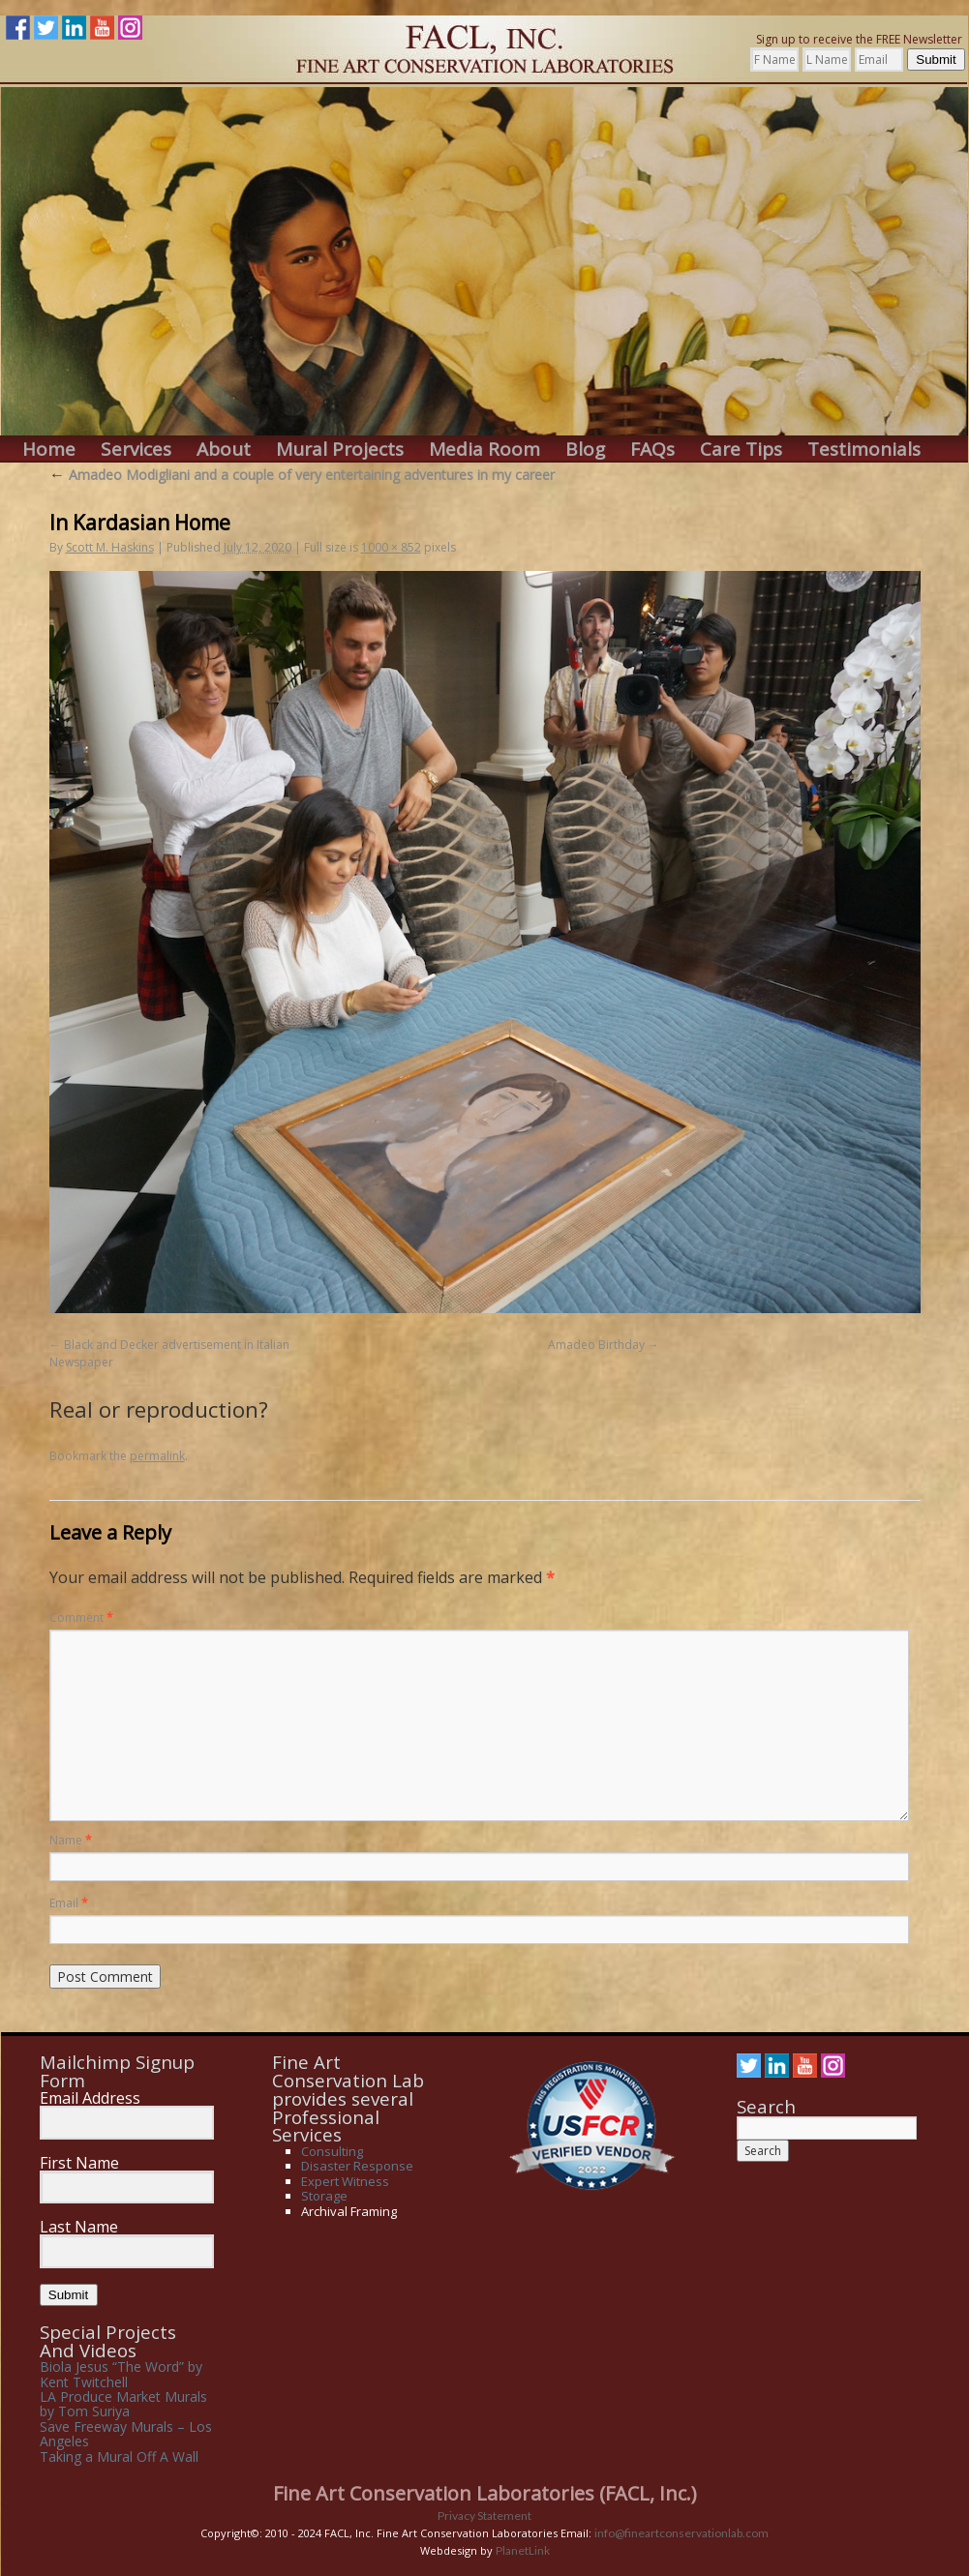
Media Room (484, 449)
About (224, 449)
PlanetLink (523, 2550)
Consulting (332, 2151)
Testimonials (864, 449)
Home (49, 449)
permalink (157, 1456)
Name (70, 1840)
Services (136, 449)
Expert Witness (345, 2181)
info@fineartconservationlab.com (681, 2533)
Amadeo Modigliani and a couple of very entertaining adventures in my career (302, 474)
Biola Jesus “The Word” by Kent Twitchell (121, 2373)
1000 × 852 (391, 547)
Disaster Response (357, 2165)
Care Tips (741, 449)
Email (68, 1903)
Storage (324, 2195)
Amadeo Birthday (596, 1344)
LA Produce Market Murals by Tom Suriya (123, 2403)
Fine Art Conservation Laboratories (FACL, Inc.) (485, 2493)
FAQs (652, 449)
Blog (585, 449)
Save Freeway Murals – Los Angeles (126, 2433)
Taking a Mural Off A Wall (119, 2456)
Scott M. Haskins (110, 547)
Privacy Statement (484, 2515)
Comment (81, 1617)
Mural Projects (340, 449)
